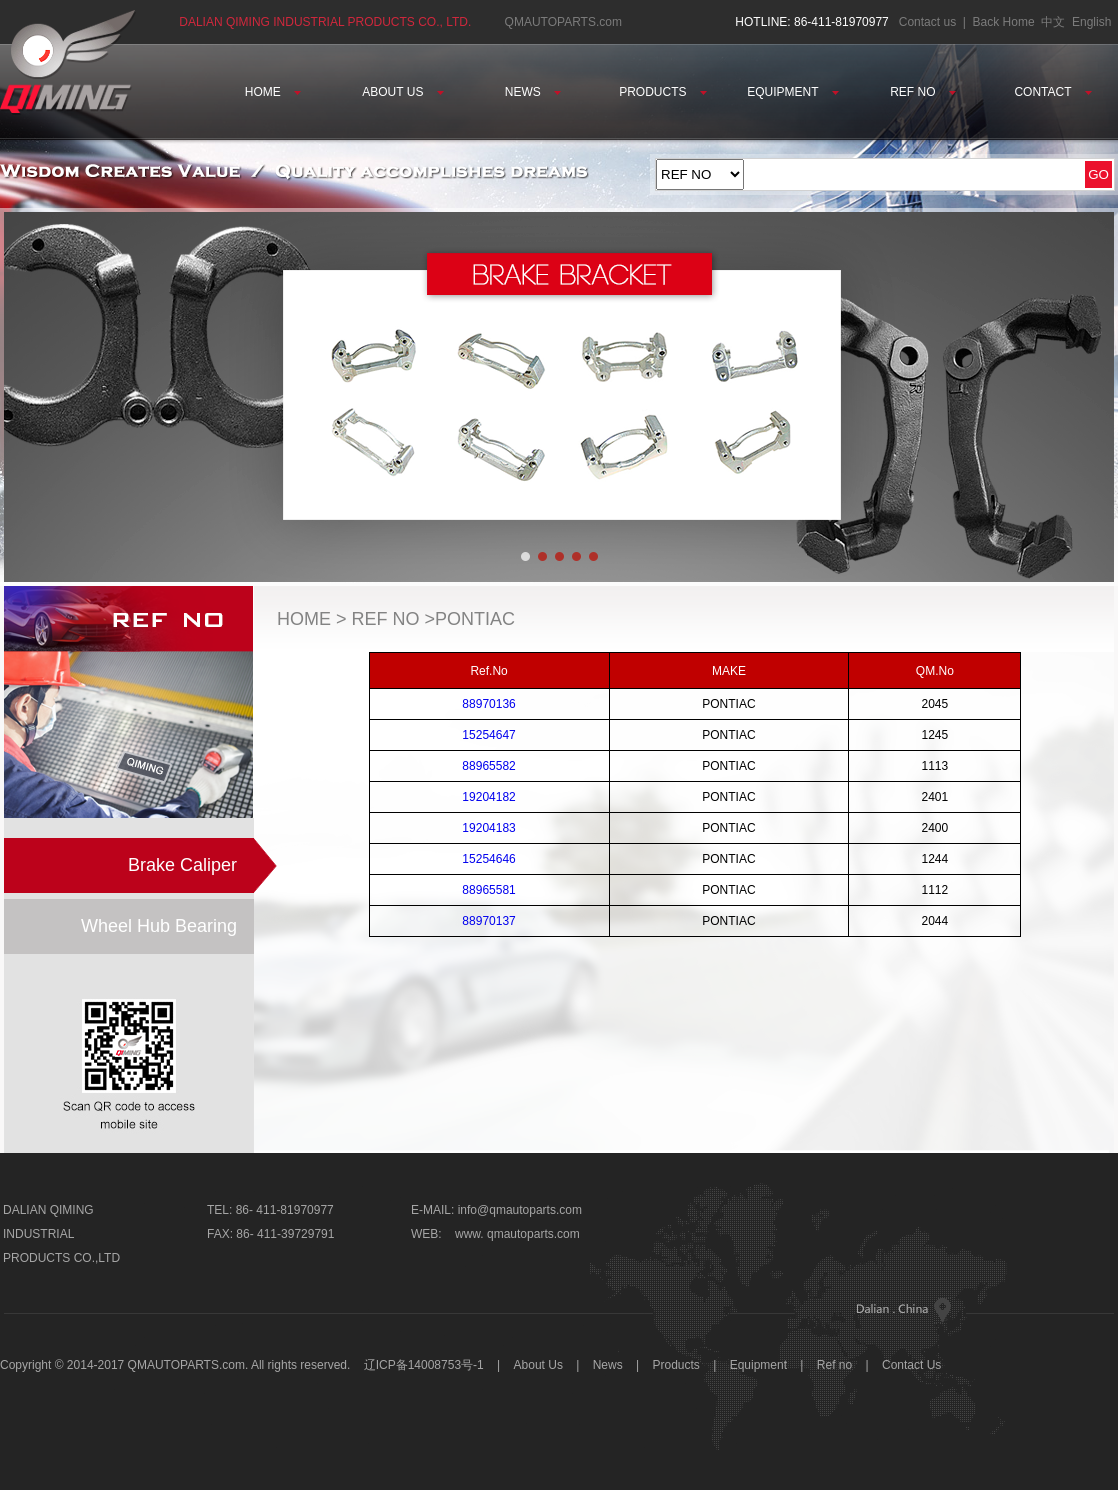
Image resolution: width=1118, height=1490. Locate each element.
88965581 (488, 890)
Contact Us (911, 1365)
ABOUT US (402, 92)
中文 (1053, 22)
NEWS (533, 92)
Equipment (758, 1365)
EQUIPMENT (792, 92)
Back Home (1004, 22)
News (608, 1365)
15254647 (488, 735)
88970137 (488, 921)
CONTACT (1052, 92)
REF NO (923, 92)
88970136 (488, 704)
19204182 (488, 797)
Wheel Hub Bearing (159, 926)
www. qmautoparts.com (517, 1234)
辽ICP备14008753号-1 (424, 1365)
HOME (273, 92)
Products (676, 1365)
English (1091, 22)
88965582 (488, 766)
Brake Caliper (182, 865)
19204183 (488, 828)
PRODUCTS (663, 92)
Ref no (834, 1365)
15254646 (488, 859)
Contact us (927, 22)
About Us (540, 1365)
